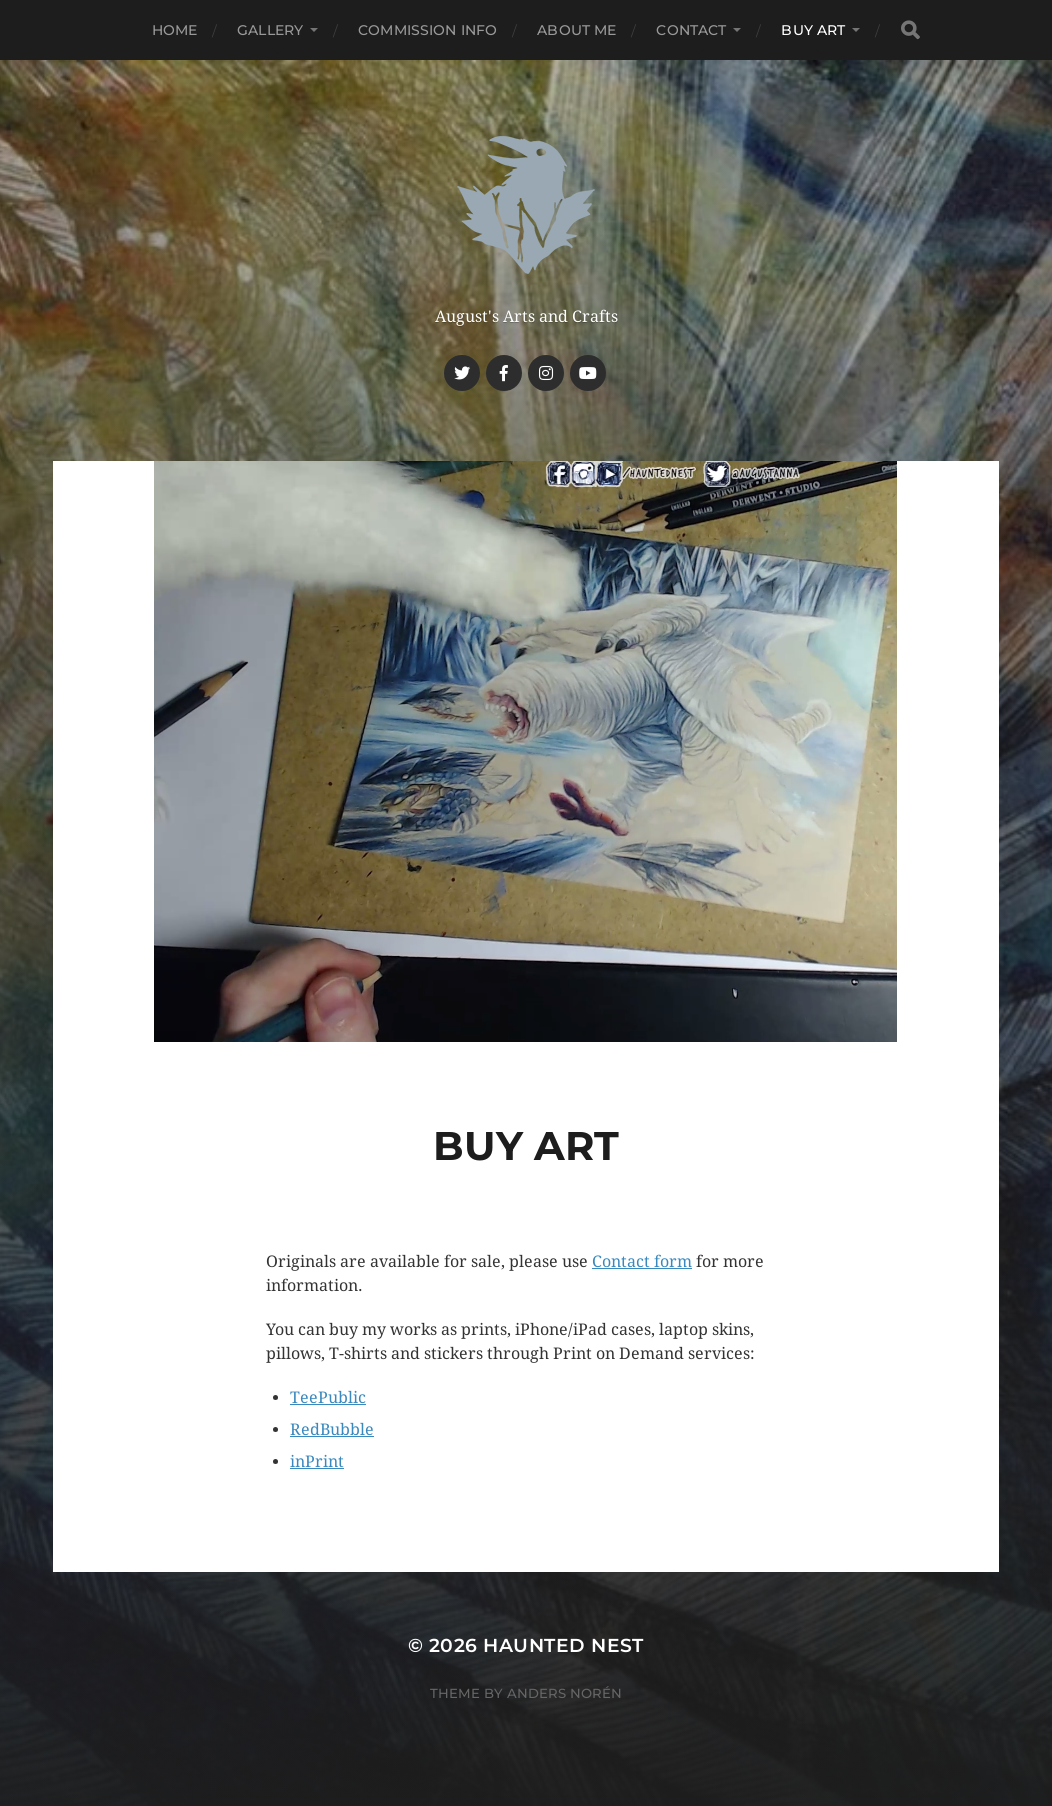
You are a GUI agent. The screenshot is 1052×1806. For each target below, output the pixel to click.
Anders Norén (564, 1693)
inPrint (317, 1461)
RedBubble (332, 1429)
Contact (691, 30)
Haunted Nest (563, 1645)
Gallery (270, 30)
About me (576, 30)
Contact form (642, 1261)
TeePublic (328, 1397)
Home (175, 30)
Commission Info (427, 30)
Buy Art (813, 30)
